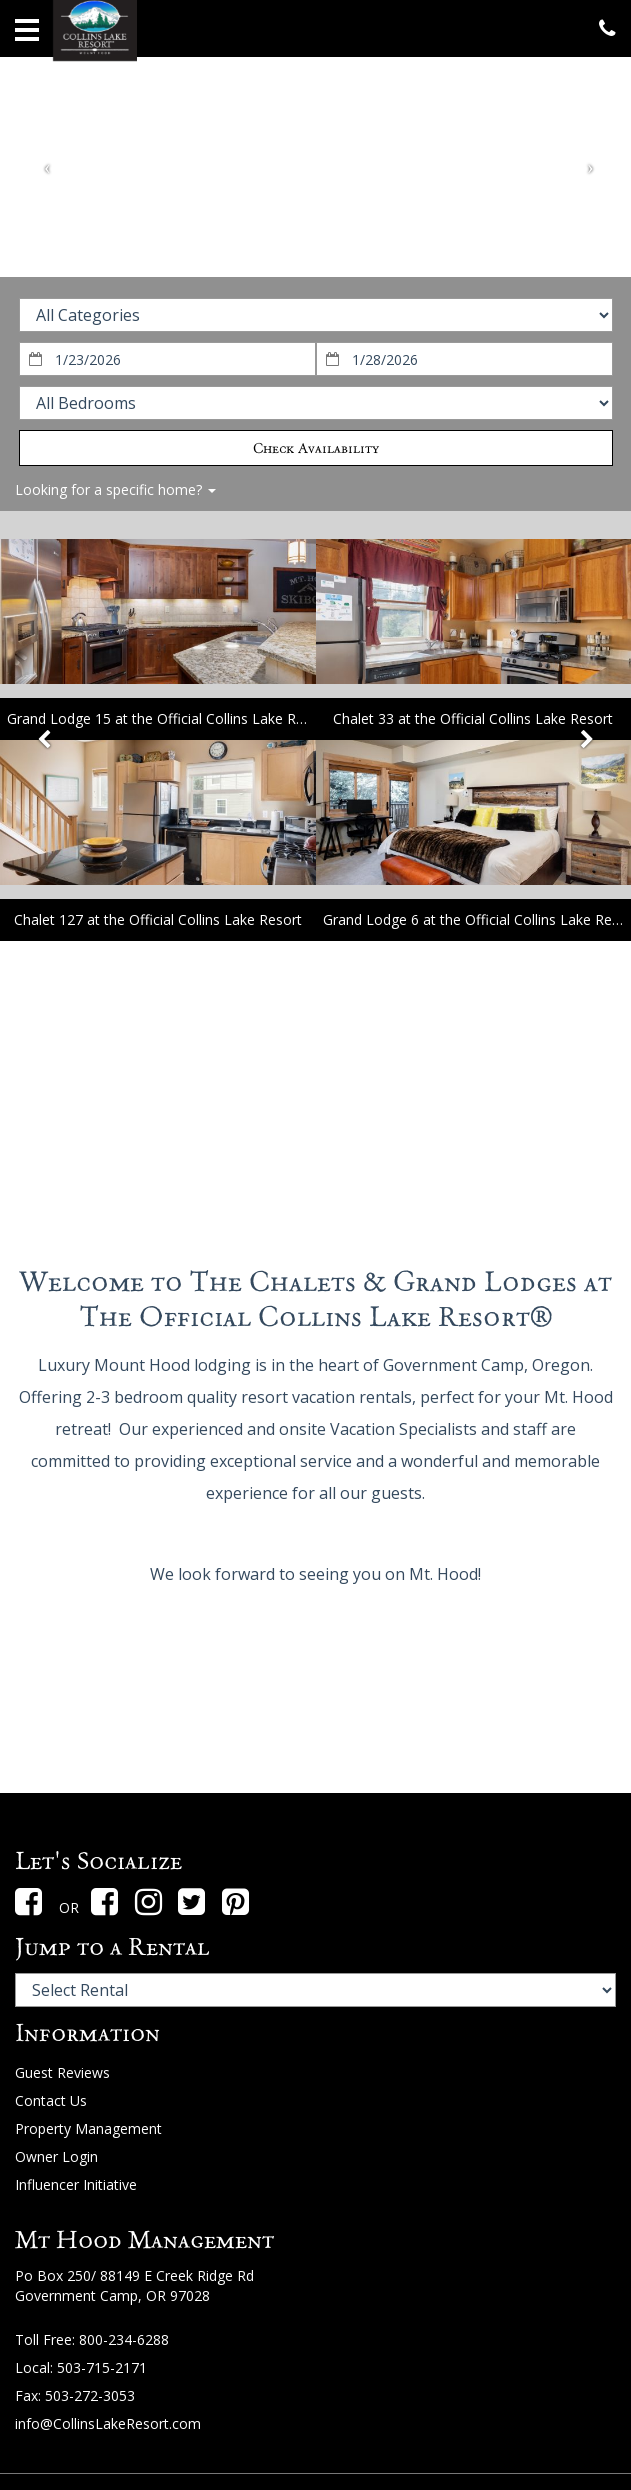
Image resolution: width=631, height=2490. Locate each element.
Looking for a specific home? (115, 489)
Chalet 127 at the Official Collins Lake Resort (158, 919)
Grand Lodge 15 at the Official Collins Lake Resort (168, 718)
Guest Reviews (62, 2072)
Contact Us (51, 2100)
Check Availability (316, 448)
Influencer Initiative (76, 2184)
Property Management (88, 2128)
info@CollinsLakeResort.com (108, 2423)
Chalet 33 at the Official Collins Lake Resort (473, 718)
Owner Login (56, 2156)
